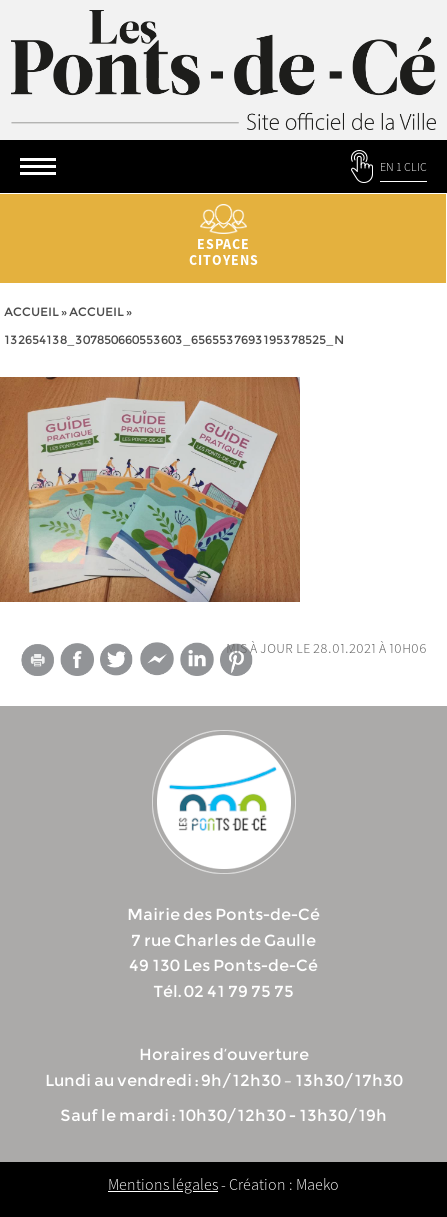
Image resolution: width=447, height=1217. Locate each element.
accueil (96, 311)
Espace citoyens (223, 236)
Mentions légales (163, 1184)
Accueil (31, 311)
